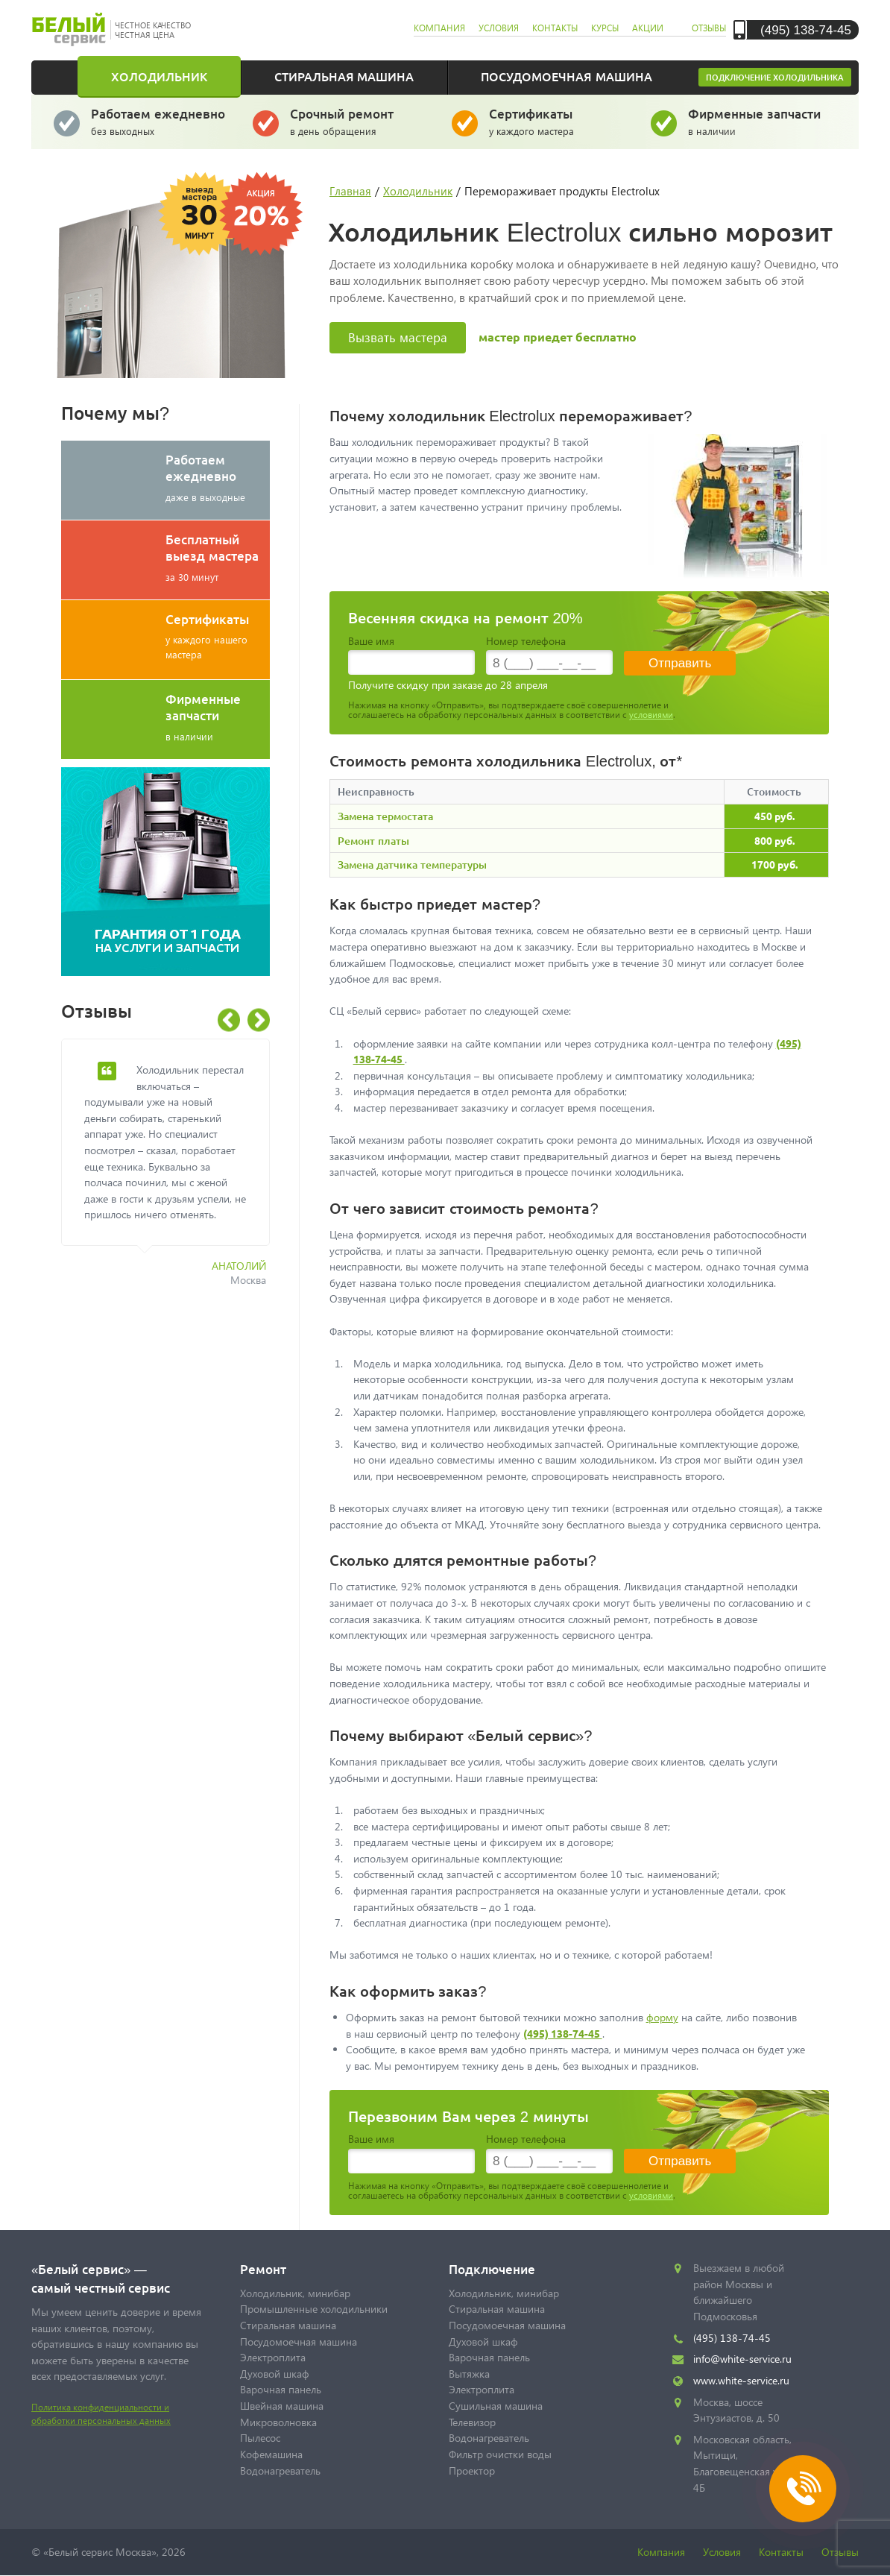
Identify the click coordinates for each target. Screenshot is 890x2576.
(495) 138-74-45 (805, 29)
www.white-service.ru (741, 2380)
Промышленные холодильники (314, 2309)
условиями (651, 714)
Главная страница (64, 76)
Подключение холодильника (775, 77)
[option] (176, 1171)
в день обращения (359, 120)
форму (662, 2017)
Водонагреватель (280, 2470)
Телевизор (472, 2422)
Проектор (472, 2470)
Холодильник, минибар (295, 2293)
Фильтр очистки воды (500, 2454)
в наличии (757, 120)
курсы (605, 28)
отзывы (709, 28)
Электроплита (273, 2357)
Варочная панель (280, 2389)
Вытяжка (469, 2373)
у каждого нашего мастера (217, 636)
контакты (555, 28)
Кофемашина (271, 2454)
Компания (661, 2552)
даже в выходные (217, 477)
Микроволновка (278, 2422)
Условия (722, 2552)
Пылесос (260, 2438)
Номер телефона (526, 641)
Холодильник (159, 76)
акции (647, 28)
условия (499, 28)
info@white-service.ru (742, 2359)
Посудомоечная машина (566, 76)
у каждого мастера (558, 120)
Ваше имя (371, 641)
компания (439, 28)
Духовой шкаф (274, 2373)
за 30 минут (217, 557)
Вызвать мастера (397, 337)
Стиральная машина (344, 76)
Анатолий (239, 1266)
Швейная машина (282, 2406)
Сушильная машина (496, 2406)
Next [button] (258, 1020)
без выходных (160, 120)
